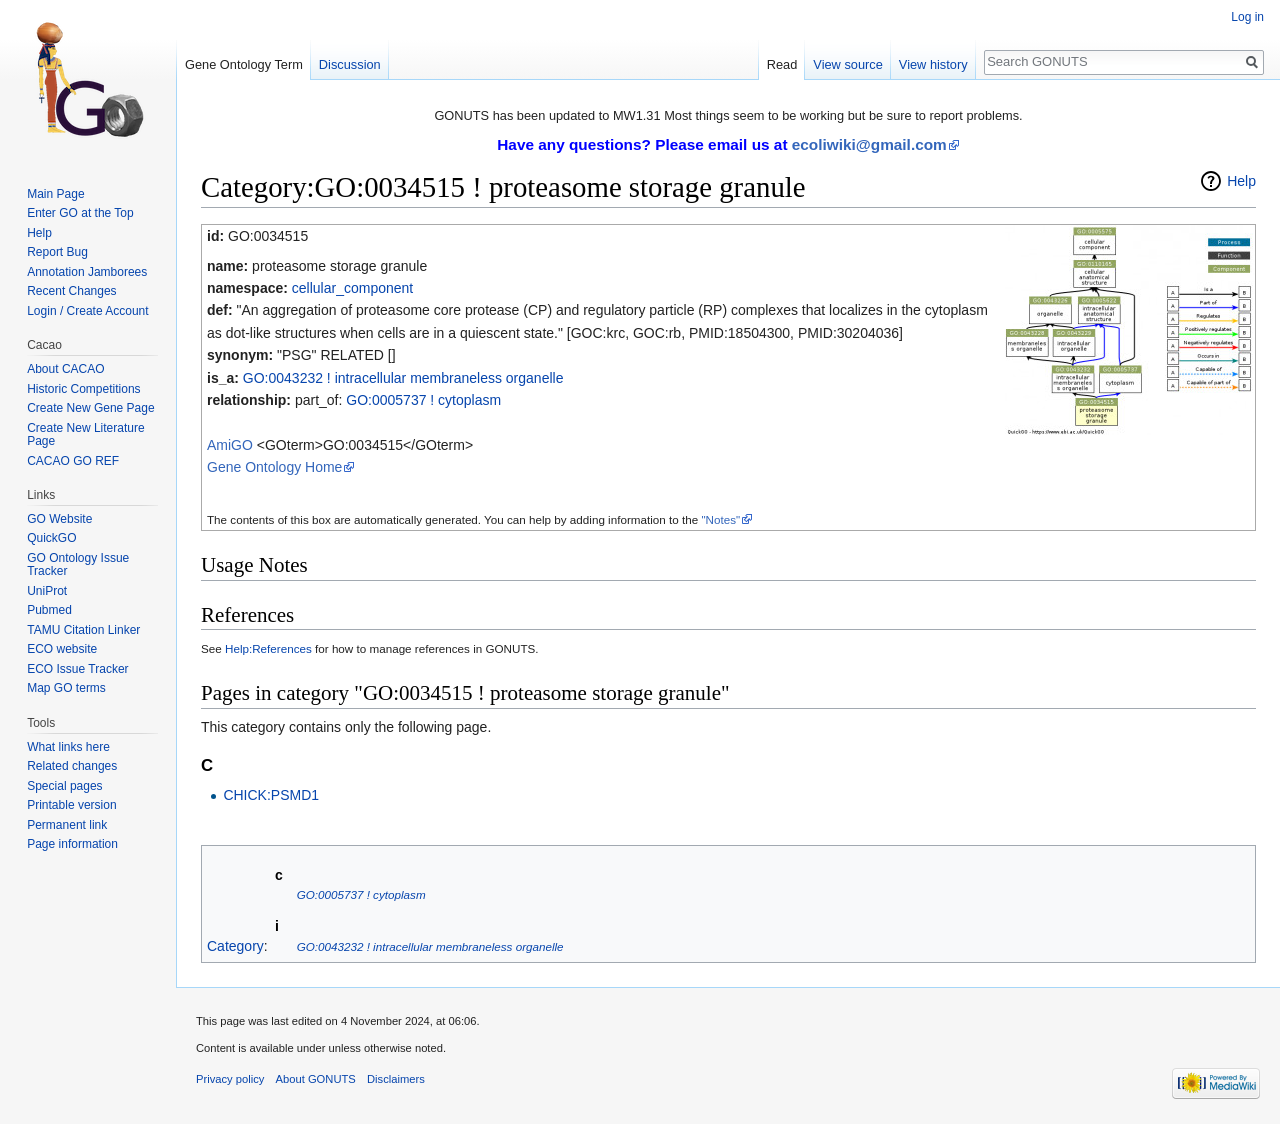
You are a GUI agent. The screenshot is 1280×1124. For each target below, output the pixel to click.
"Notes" (720, 519)
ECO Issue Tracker (77, 669)
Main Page (55, 194)
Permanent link (67, 825)
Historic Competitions (83, 389)
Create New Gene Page (90, 408)
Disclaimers (396, 1079)
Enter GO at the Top (80, 213)
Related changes (72, 766)
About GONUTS (316, 1079)
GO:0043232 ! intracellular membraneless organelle (403, 378)
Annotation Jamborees (87, 272)
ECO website (62, 649)
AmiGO (230, 445)
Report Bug (57, 252)
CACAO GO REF (73, 461)
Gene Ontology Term (244, 64)
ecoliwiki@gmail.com (869, 144)
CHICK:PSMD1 (271, 795)
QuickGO (51, 538)
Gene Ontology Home (274, 467)
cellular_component (352, 288)
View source (847, 64)
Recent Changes (71, 291)
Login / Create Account (87, 311)
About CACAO (65, 369)
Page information (72, 844)
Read (782, 64)
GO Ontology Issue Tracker (78, 565)
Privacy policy (230, 1079)
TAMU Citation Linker (83, 630)
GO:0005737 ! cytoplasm (423, 400)
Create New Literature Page (85, 435)
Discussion (350, 64)
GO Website (59, 519)
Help (1241, 181)
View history (933, 64)
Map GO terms (66, 688)
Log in (1247, 17)
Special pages (64, 786)
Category (235, 946)
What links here (68, 747)
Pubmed (49, 610)
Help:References (268, 648)
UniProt (47, 591)
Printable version (71, 805)
